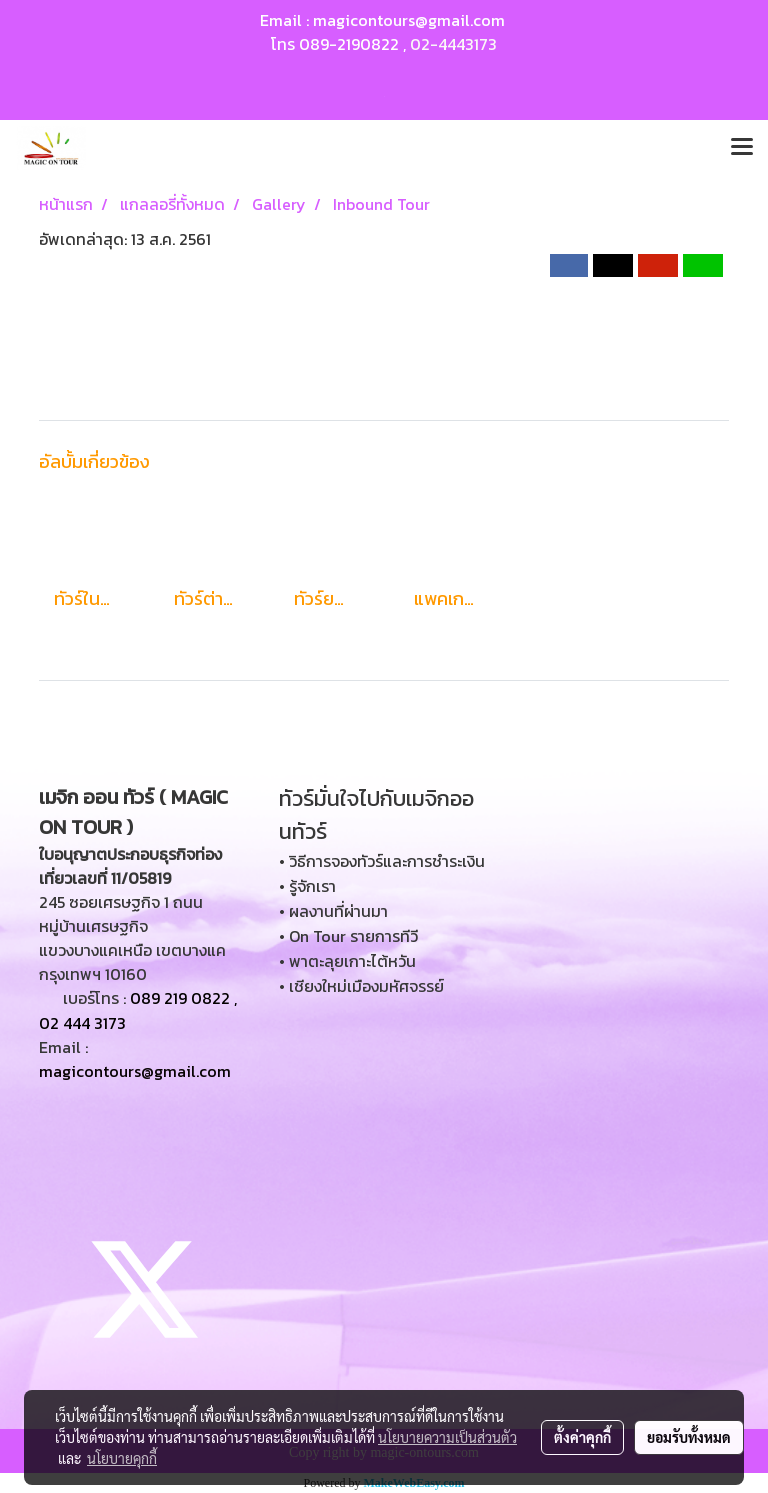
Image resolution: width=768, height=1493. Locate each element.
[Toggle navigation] (742, 148)
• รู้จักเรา (307, 886)
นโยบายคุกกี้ (122, 1458)
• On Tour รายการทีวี (348, 936)
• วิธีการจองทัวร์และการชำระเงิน (382, 861)
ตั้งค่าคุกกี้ (582, 1437)
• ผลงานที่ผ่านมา (333, 911)
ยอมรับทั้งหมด (689, 1437)
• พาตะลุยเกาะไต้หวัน (347, 961)
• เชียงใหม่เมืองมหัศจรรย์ (361, 986)
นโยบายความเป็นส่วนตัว (447, 1437)
